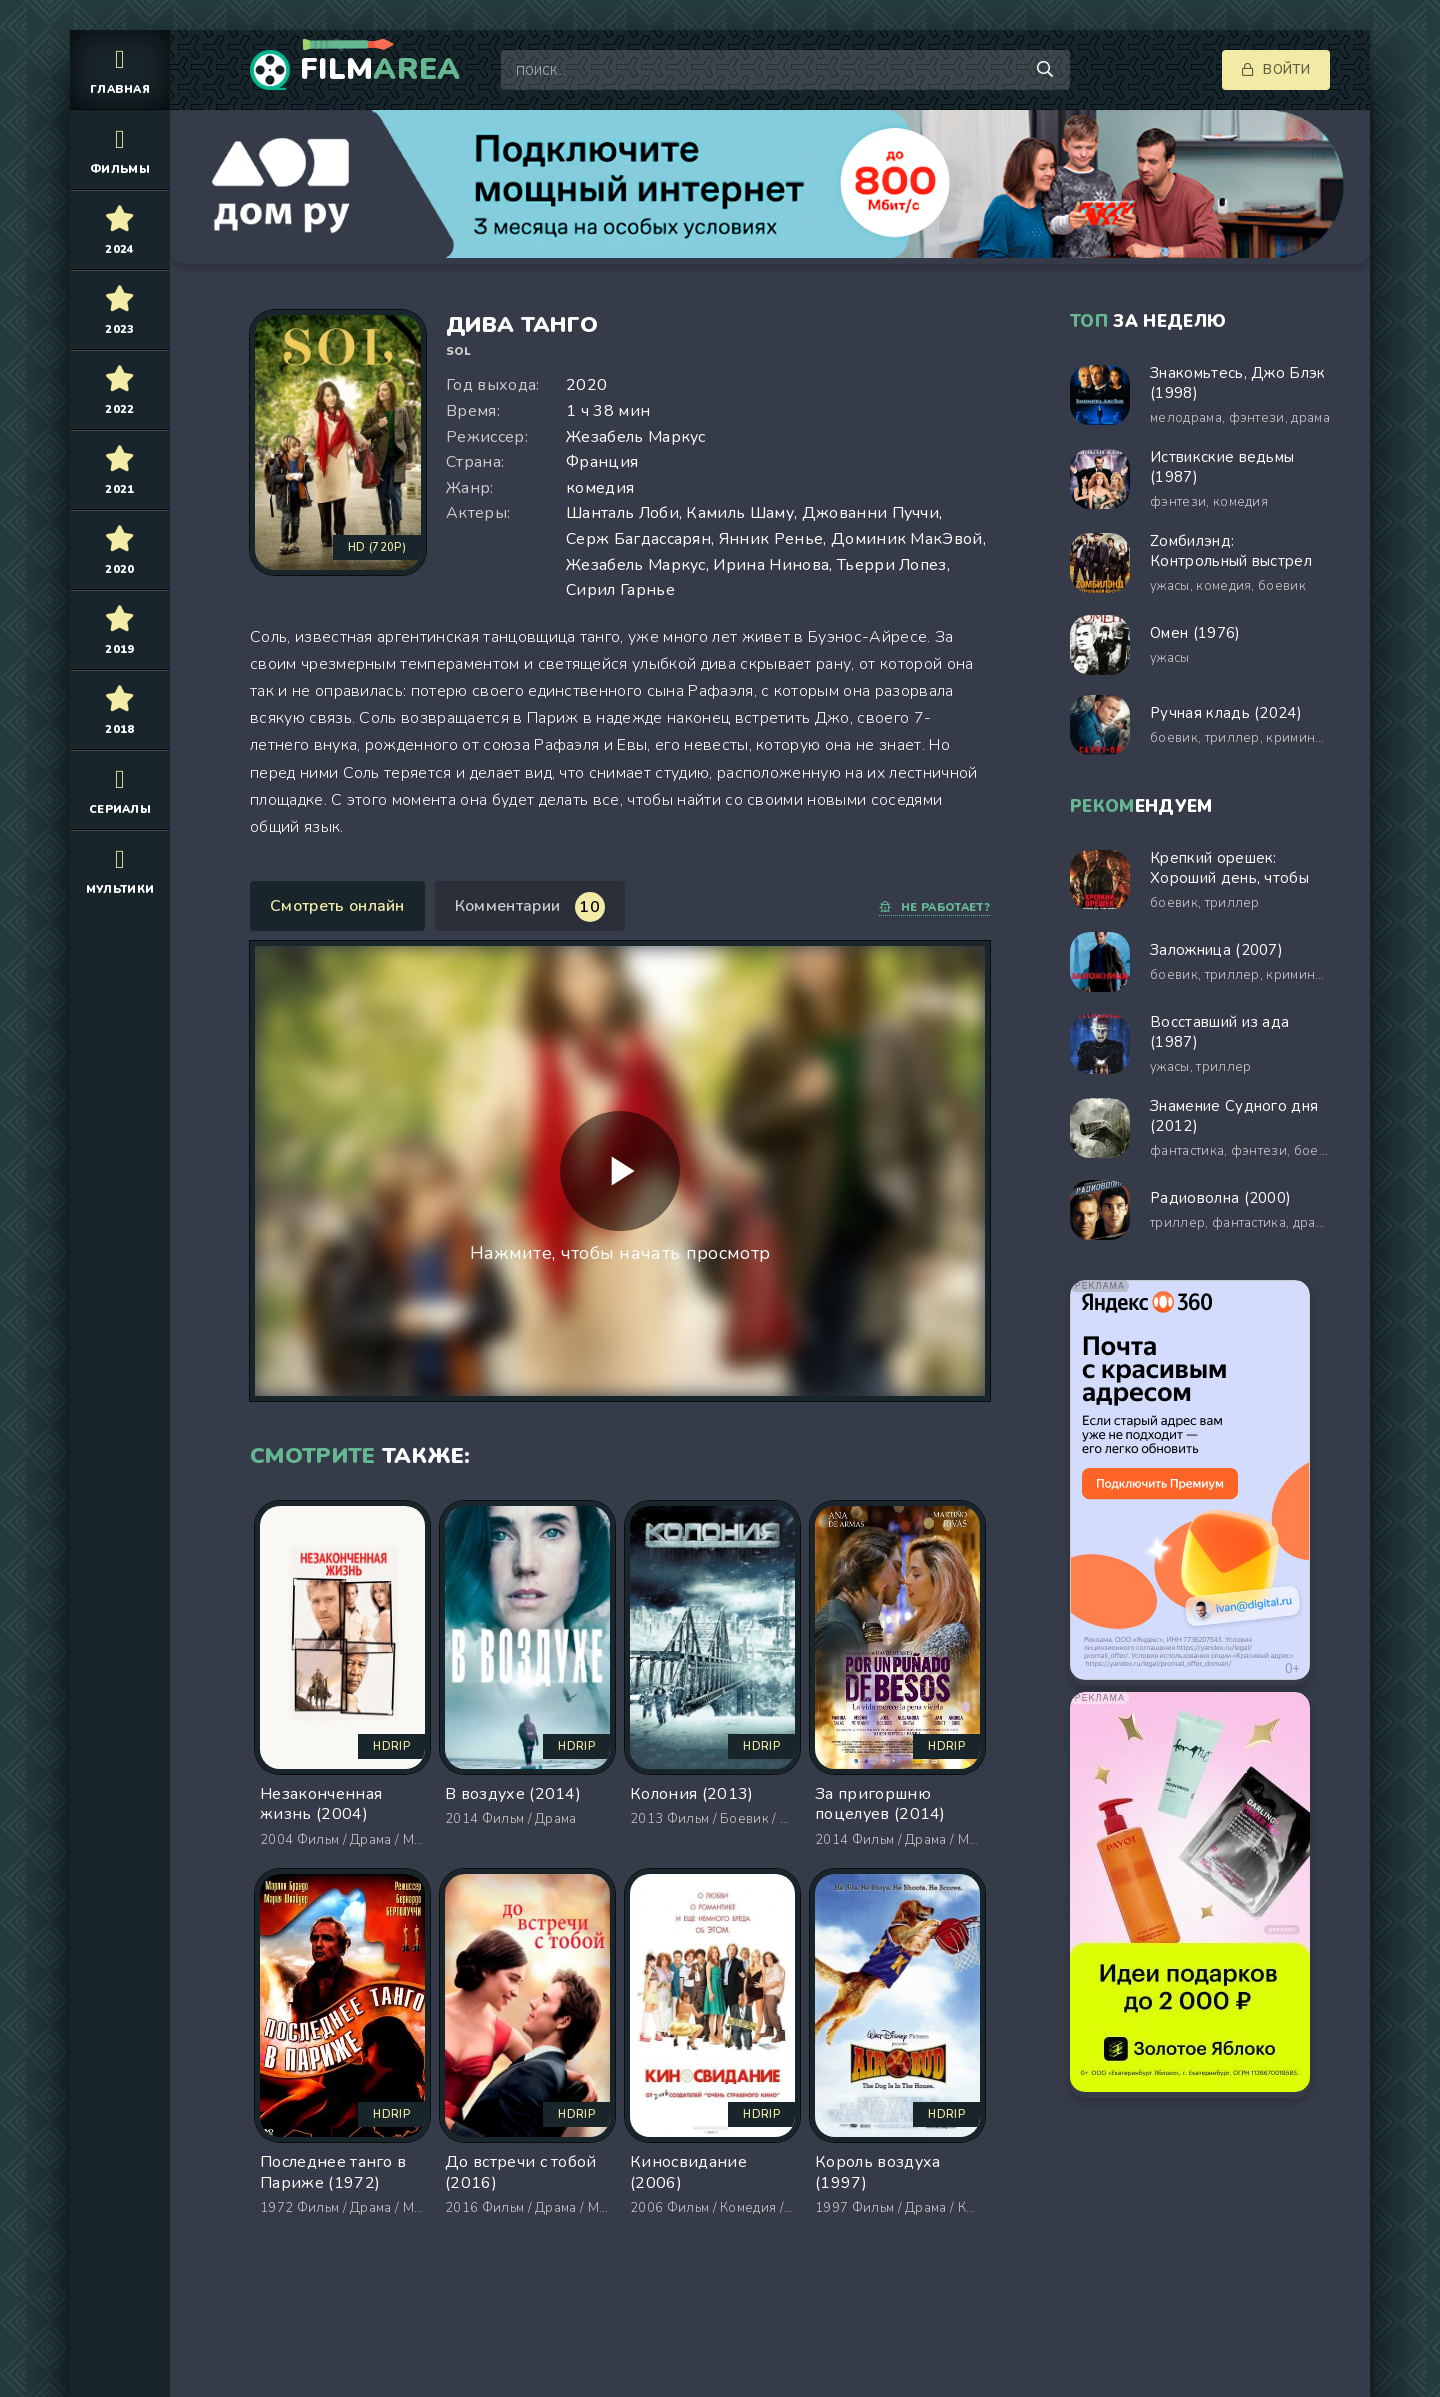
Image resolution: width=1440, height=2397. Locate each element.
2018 (120, 709)
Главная (120, 69)
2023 (120, 309)
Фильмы (120, 149)
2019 (120, 629)
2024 (120, 229)
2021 (120, 469)
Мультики (120, 869)
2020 (120, 549)
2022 (120, 389)
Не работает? (934, 907)
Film (380, 70)
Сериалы (120, 789)
